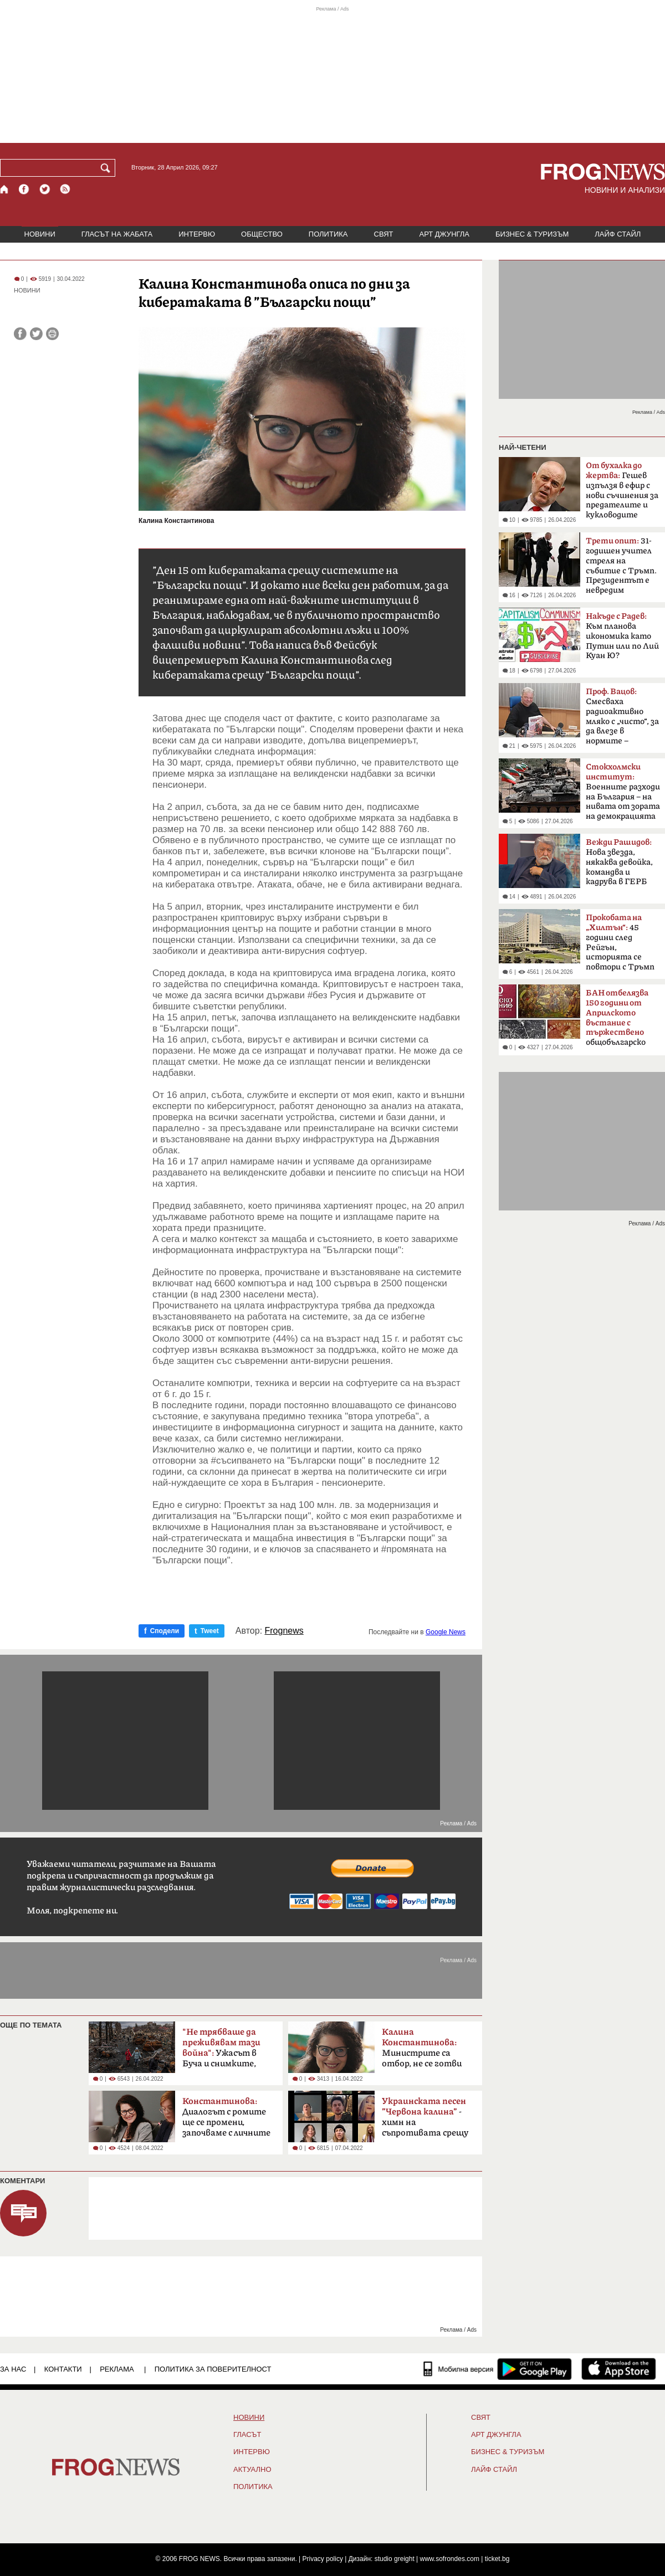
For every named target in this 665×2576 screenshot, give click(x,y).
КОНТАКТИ (63, 2369)
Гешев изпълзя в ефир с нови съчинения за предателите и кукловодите (622, 490)
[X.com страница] (44, 189)
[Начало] (4, 189)
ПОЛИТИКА (328, 234)
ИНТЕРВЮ (196, 234)
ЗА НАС (13, 2369)
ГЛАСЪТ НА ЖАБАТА (116, 234)
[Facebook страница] (24, 189)
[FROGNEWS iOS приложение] (619, 2369)
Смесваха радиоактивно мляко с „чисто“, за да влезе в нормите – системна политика (622, 719)
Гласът (247, 2435)
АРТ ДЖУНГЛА (444, 234)
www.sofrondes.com (449, 2559)
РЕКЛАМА (117, 2369)
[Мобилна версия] (459, 2369)
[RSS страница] (65, 189)
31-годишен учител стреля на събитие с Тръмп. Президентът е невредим (621, 566)
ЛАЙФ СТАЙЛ (618, 234)
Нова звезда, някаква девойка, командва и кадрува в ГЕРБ (619, 862)
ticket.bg (497, 2559)
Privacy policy (323, 2559)
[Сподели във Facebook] (20, 333)
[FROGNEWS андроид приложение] (534, 2369)
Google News (446, 1632)
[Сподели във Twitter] (36, 333)
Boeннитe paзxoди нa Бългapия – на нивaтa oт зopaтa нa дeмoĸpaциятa (623, 792)
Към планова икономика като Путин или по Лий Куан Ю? (622, 636)
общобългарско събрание (617, 1021)
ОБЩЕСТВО (262, 234)
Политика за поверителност (213, 2369)
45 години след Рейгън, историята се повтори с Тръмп (620, 942)
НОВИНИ (39, 234)
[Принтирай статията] (52, 333)
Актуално (252, 2470)
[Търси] (107, 168)
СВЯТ (383, 234)
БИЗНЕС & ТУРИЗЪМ (532, 234)
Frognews (284, 1630)
